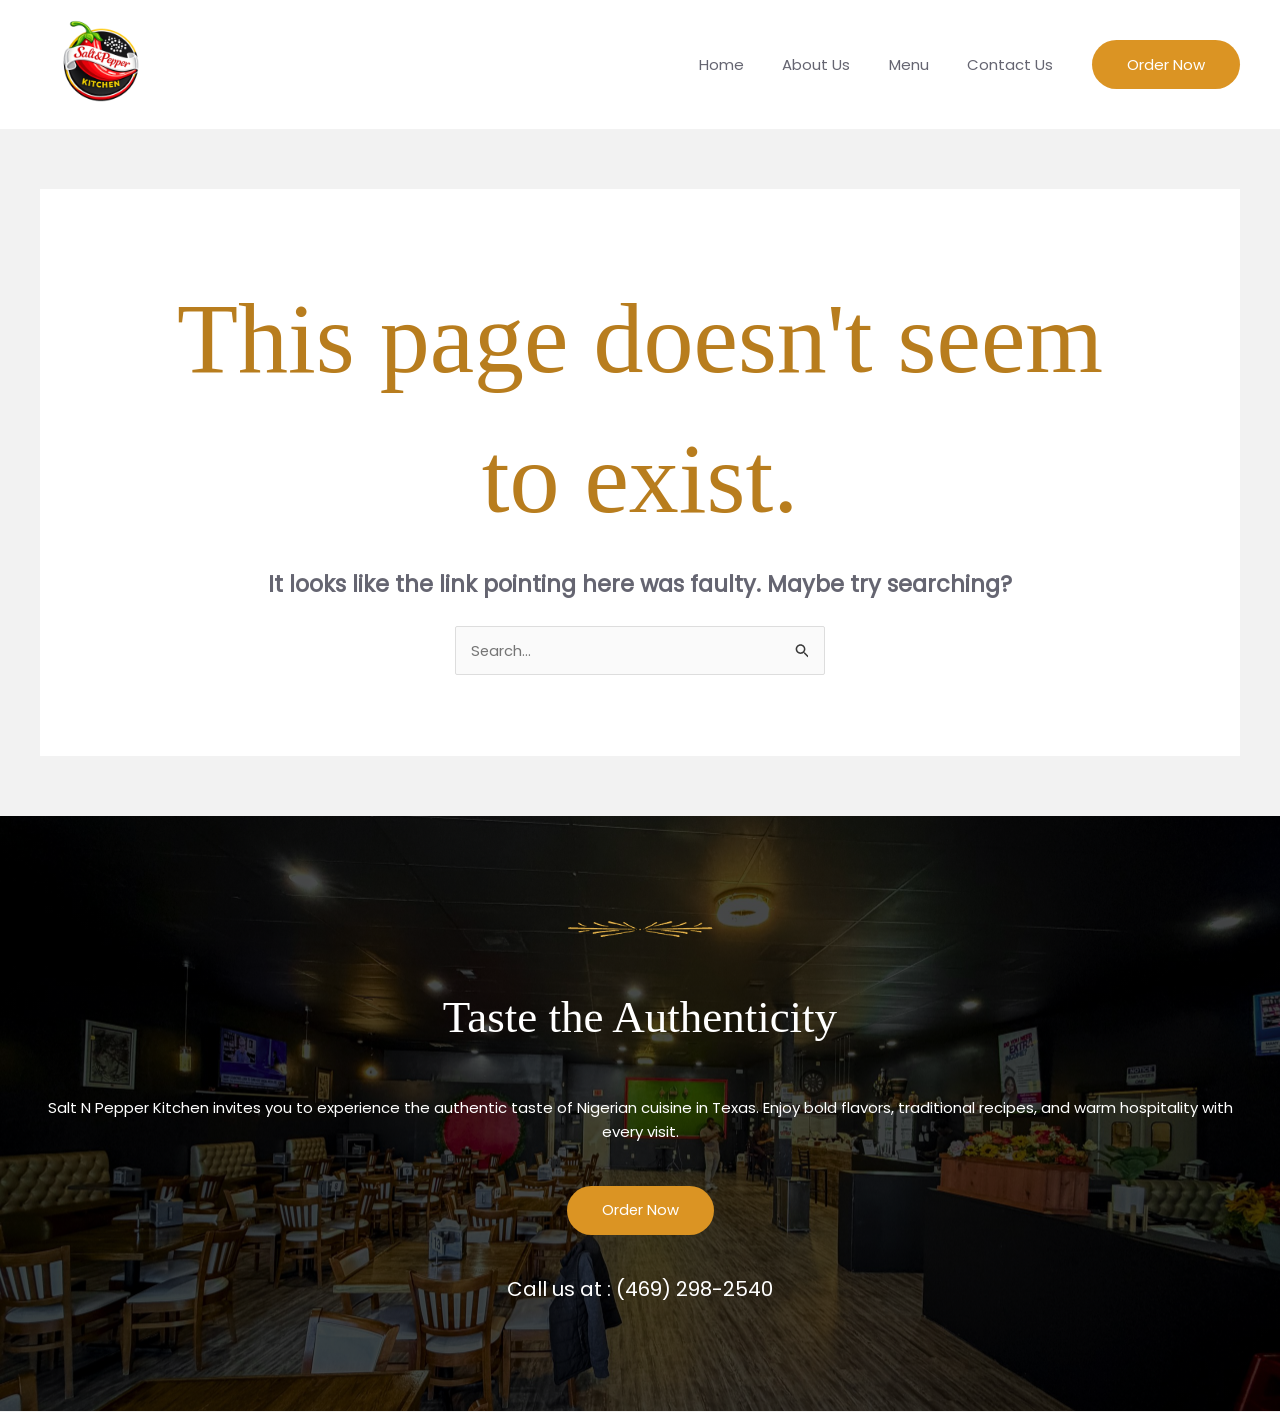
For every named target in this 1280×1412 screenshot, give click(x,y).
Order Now (640, 1211)
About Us (837, 64)
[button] (1166, 64)
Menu (921, 64)
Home (750, 64)
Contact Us (1014, 64)
